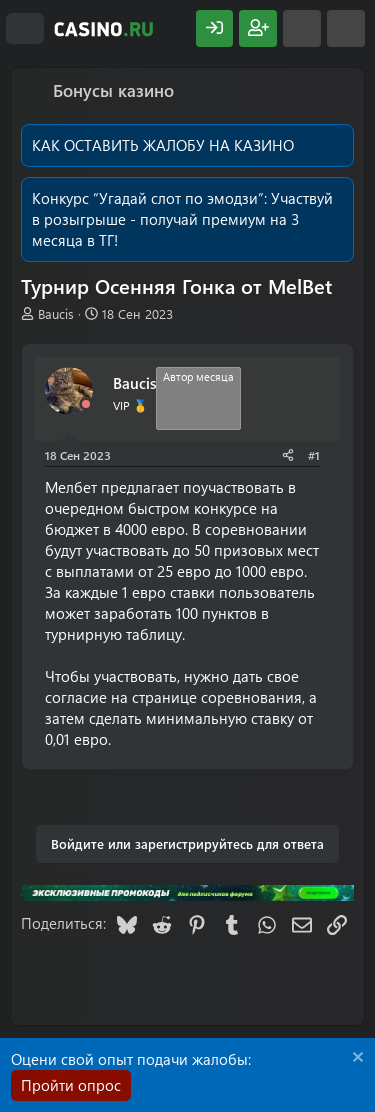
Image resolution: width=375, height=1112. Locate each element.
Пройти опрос (71, 1085)
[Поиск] (346, 28)
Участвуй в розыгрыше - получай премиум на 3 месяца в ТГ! (182, 219)
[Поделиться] (288, 455)
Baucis (56, 313)
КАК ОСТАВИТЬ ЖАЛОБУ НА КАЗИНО (163, 145)
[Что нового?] (302, 28)
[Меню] (25, 29)
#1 (314, 455)
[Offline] (86, 404)
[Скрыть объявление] (355, 1059)
